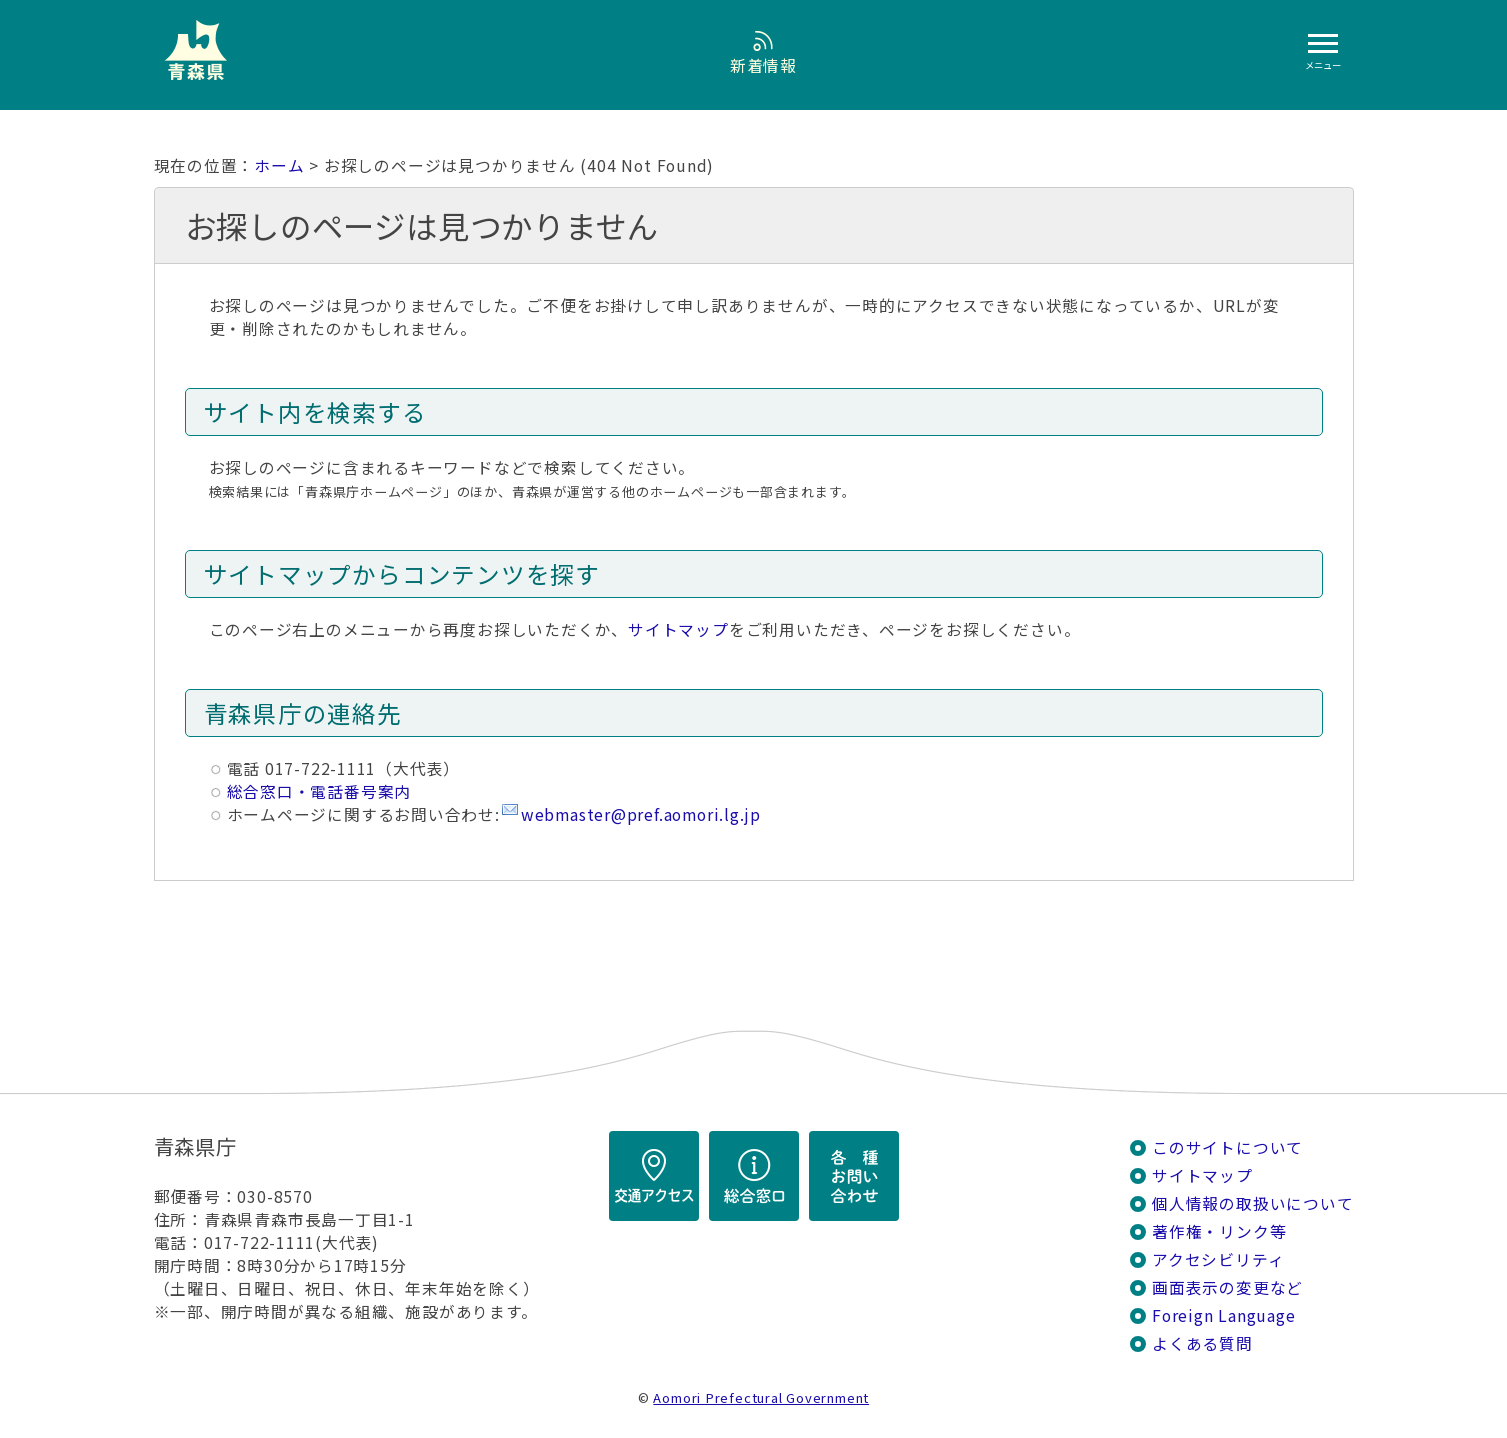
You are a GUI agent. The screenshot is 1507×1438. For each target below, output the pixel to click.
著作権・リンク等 (1219, 1231)
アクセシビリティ (1218, 1259)
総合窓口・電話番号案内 (319, 791)
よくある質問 (1202, 1343)
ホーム (279, 165)
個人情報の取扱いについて (1252, 1203)
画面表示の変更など (1227, 1287)
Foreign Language (1224, 1315)
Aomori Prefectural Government (761, 1397)
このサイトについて (1227, 1147)
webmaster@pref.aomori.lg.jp (641, 814)
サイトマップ (678, 629)
